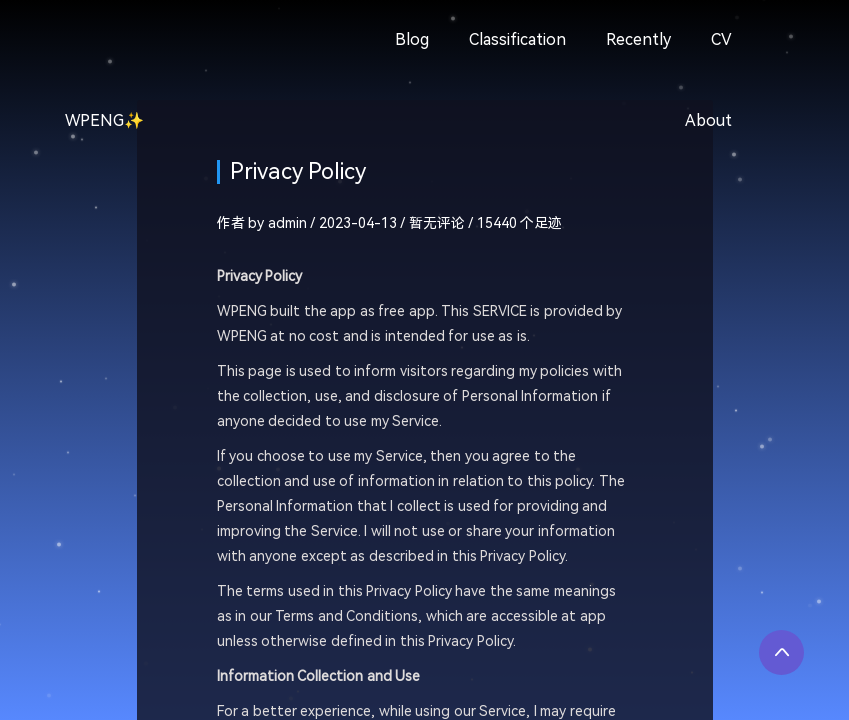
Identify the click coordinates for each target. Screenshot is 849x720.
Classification (517, 39)
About (708, 120)
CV (721, 39)
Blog (412, 39)
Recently (638, 39)
